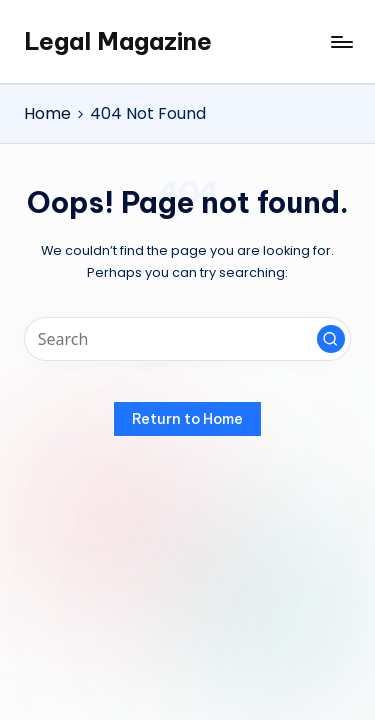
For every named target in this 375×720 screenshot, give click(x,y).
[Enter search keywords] (187, 339)
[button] (331, 339)
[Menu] (341, 41)
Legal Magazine (118, 41)
